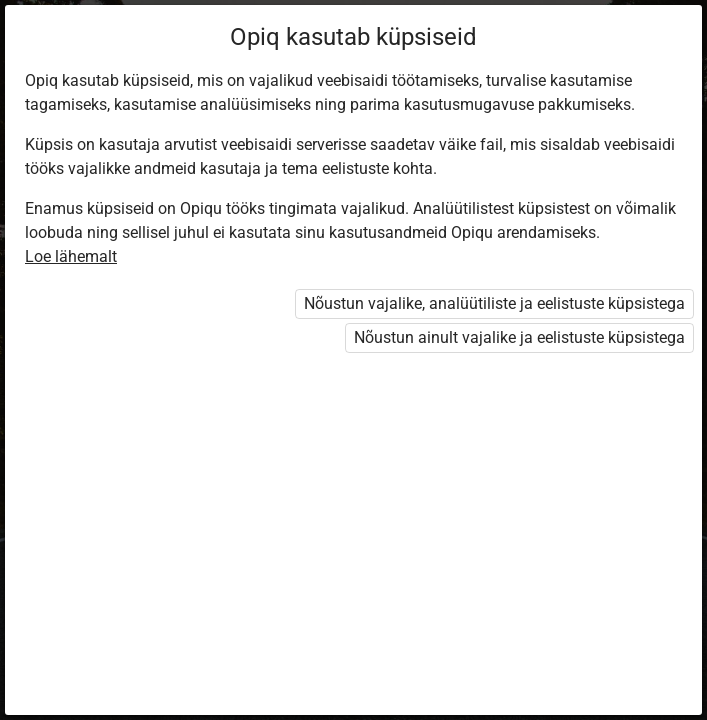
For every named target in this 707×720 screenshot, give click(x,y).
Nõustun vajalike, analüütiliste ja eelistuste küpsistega (494, 303)
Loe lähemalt (71, 256)
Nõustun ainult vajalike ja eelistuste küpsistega (519, 337)
